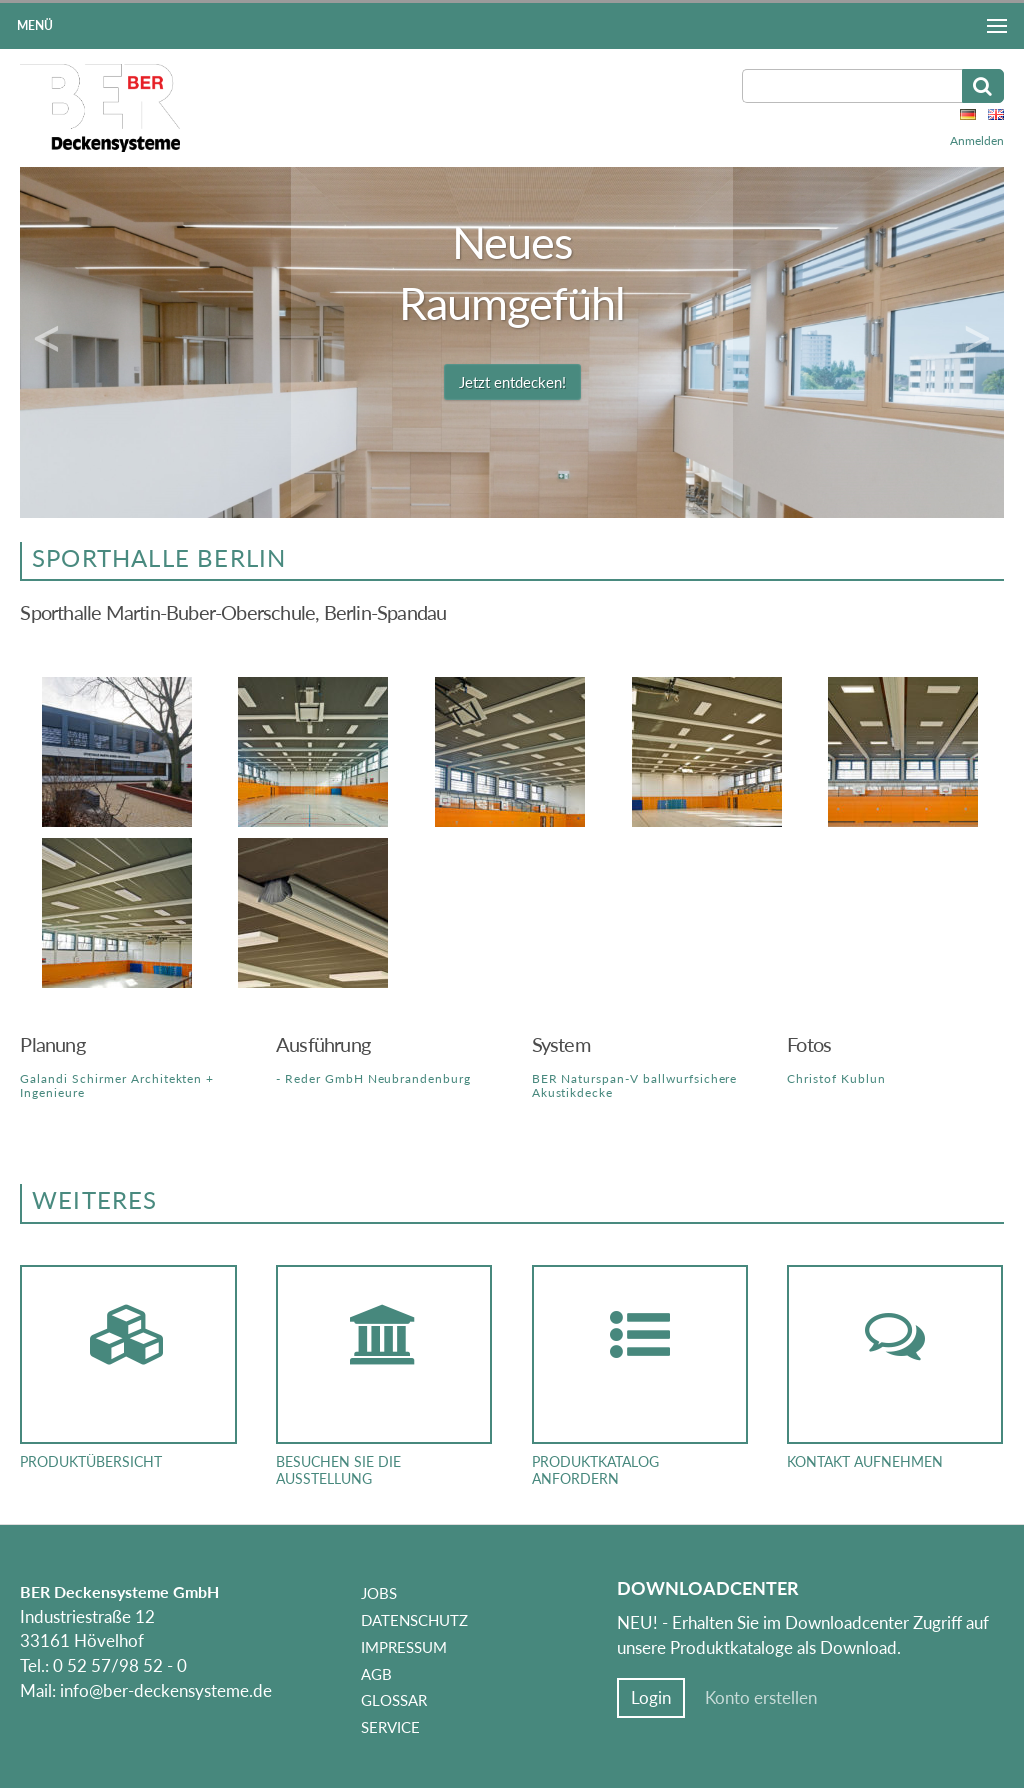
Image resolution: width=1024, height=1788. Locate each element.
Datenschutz (414, 1620)
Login (651, 1698)
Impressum (404, 1647)
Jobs (379, 1593)
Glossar (394, 1700)
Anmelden (977, 140)
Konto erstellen (761, 1698)
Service (390, 1727)
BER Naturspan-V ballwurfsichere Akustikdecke (635, 1085)
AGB (376, 1674)
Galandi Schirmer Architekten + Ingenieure (117, 1085)
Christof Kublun (836, 1078)
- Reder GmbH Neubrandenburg (373, 1078)
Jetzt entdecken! (512, 382)
